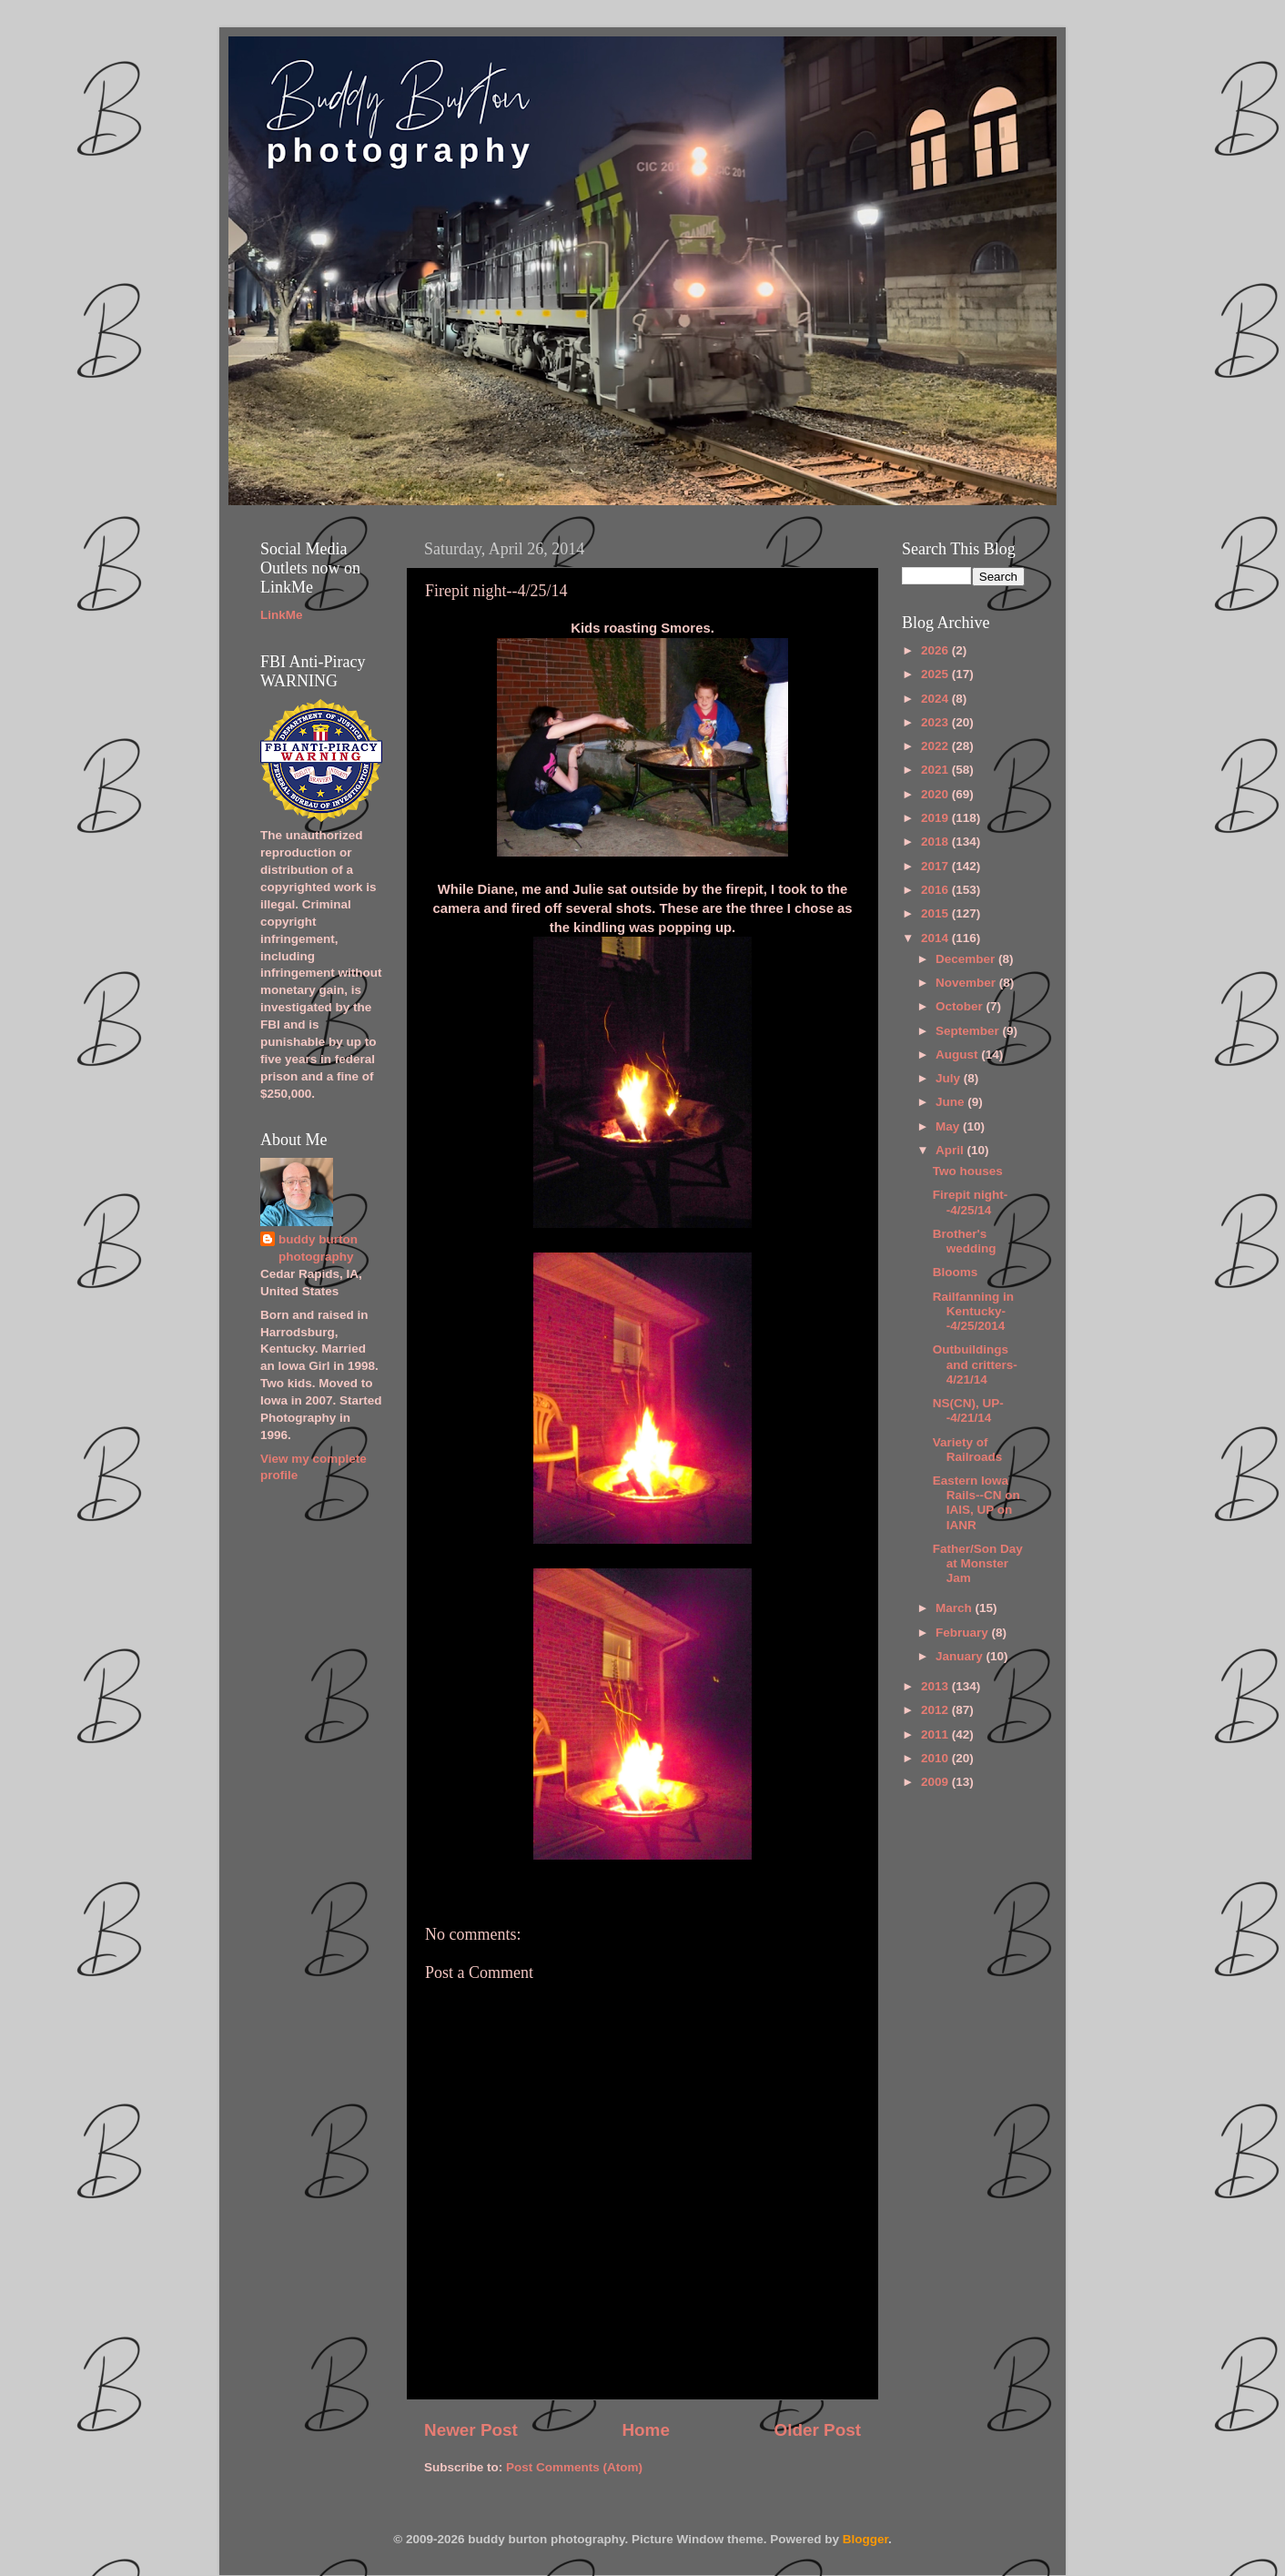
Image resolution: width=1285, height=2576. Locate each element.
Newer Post (471, 2429)
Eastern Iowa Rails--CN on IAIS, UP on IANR (976, 1503)
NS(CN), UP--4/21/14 (968, 1410)
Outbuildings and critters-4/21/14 (975, 1364)
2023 (936, 722)
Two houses (968, 1171)
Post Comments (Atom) (574, 2467)
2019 (936, 818)
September (969, 1031)
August (958, 1054)
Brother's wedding (965, 1241)
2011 (936, 1734)
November (967, 982)
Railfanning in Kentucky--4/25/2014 (973, 1311)
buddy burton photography (318, 1247)
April (951, 1150)
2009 (936, 1782)
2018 (936, 841)
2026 (936, 650)
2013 (936, 1686)
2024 (936, 698)
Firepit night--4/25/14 (970, 1202)
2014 (936, 938)
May (949, 1126)
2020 (936, 794)
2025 (936, 674)
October (961, 1006)
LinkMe (281, 615)
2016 (936, 890)
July (950, 1078)
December (967, 959)
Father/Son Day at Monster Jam (978, 1563)
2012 (936, 1710)
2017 (936, 866)
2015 (936, 913)
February (964, 1632)
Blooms (955, 1272)
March (956, 1608)
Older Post (817, 2429)
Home (645, 2429)
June (951, 1102)
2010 (936, 1758)
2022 (936, 746)
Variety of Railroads (968, 1449)
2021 (936, 769)
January (961, 1656)
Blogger (865, 2539)
